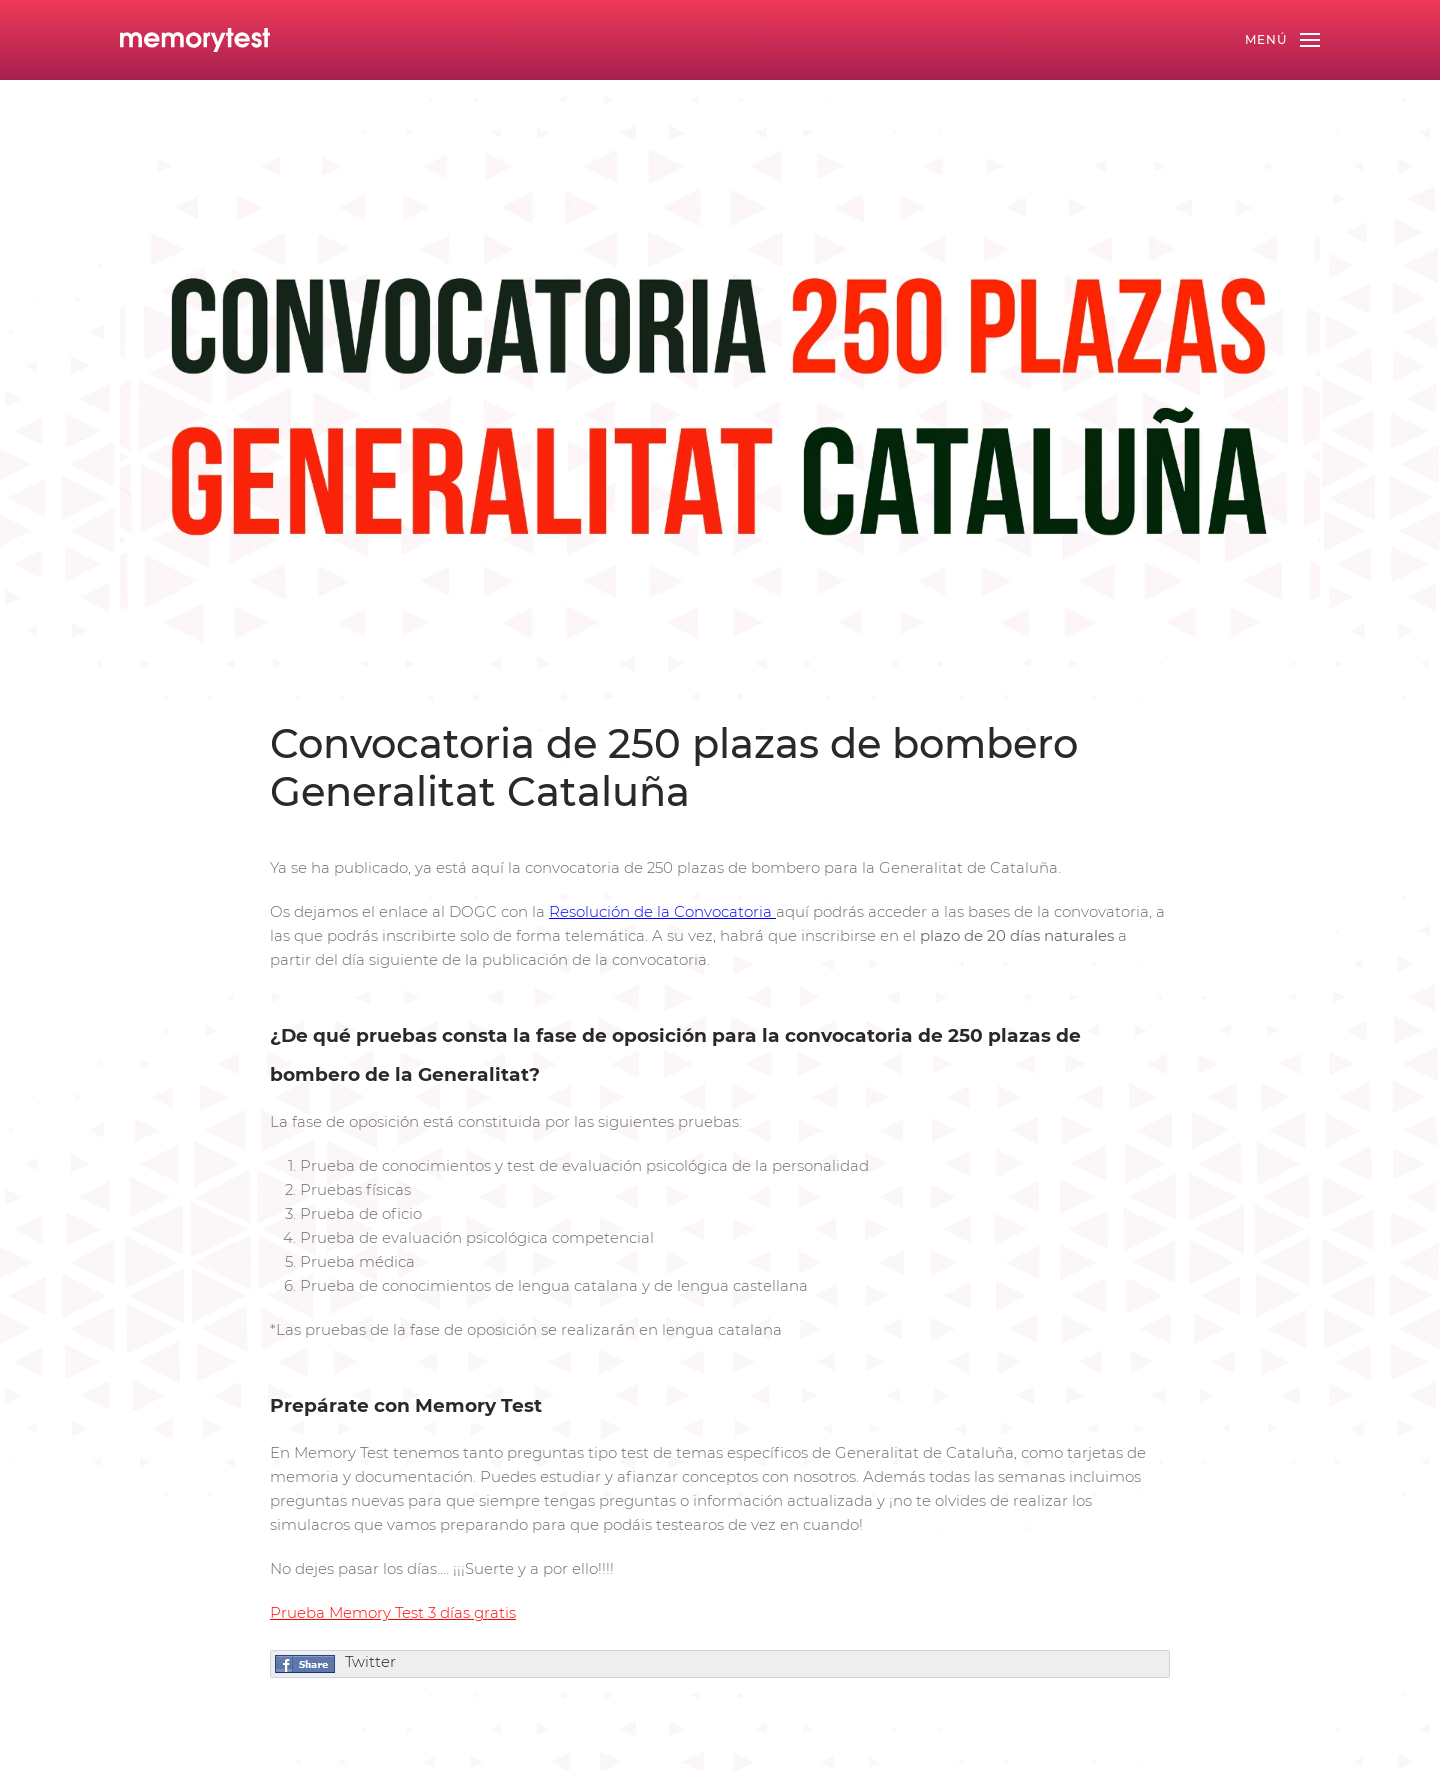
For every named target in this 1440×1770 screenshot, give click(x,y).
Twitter (370, 1661)
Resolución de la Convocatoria (660, 911)
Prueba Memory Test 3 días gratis (393, 1612)
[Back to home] (195, 40)
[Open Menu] (1282, 40)
